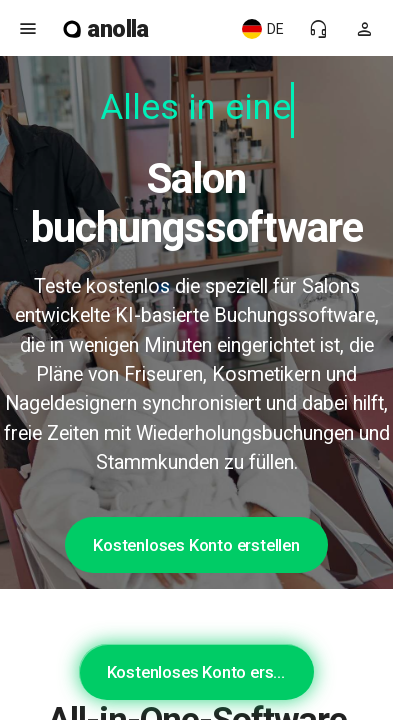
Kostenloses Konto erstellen (196, 545)
